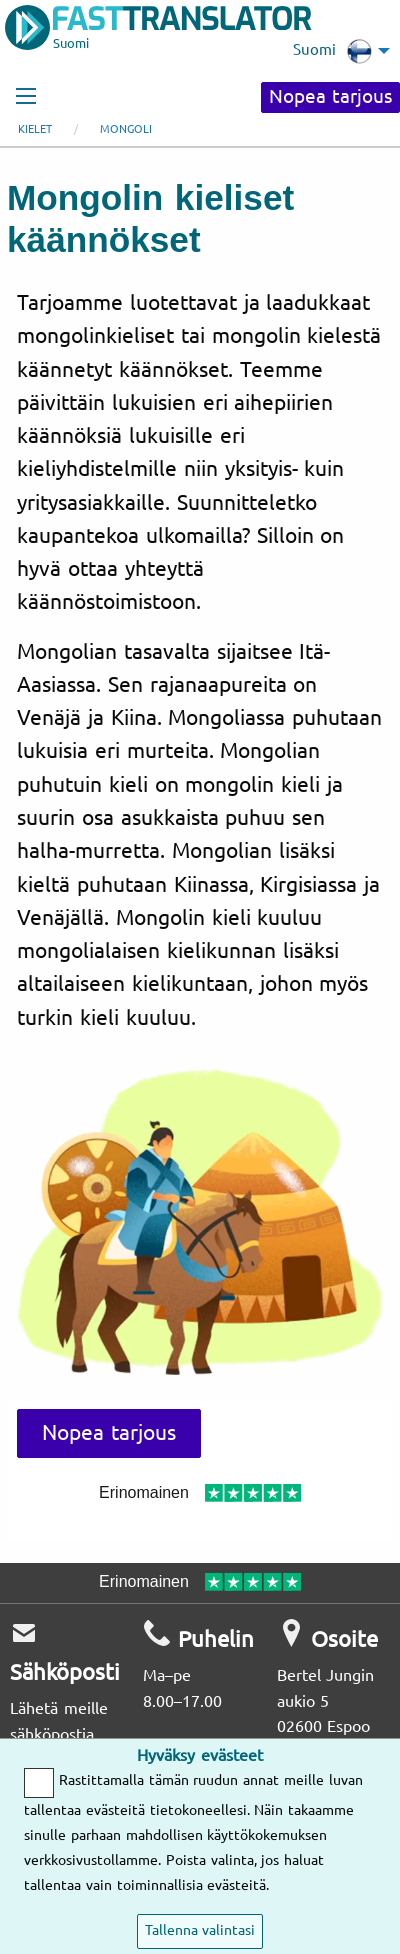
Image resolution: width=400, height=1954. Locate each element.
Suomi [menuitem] (332, 51)
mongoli (126, 129)
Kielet (35, 129)
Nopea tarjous (330, 97)
